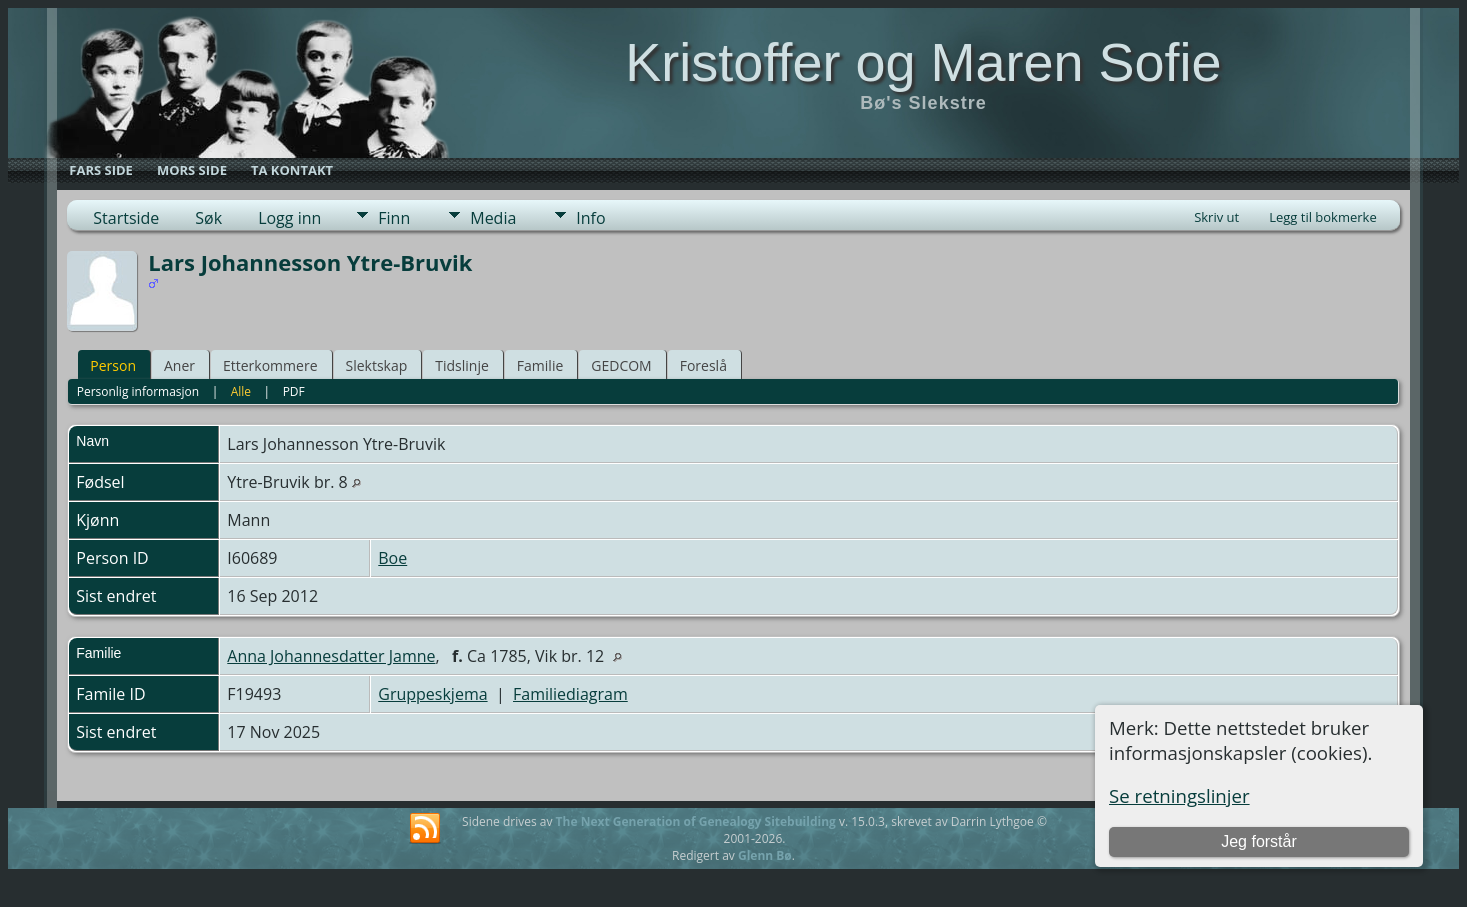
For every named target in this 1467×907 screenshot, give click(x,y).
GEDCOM (621, 365)
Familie (540, 365)
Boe (392, 558)
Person (113, 365)
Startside (126, 218)
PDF (294, 391)
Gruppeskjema (432, 694)
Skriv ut (1216, 217)
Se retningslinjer (1179, 795)
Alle (241, 391)
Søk (208, 218)
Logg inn (289, 218)
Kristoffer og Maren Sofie (923, 62)
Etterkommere (270, 365)
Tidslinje (462, 365)
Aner (179, 365)
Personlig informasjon (138, 391)
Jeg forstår (1259, 841)
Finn (394, 218)
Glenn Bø (765, 855)
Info (590, 218)
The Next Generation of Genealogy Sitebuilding (696, 821)
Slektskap (377, 365)
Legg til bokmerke (1323, 217)
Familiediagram (570, 694)
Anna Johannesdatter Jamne (331, 656)
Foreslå (703, 365)
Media (493, 218)
